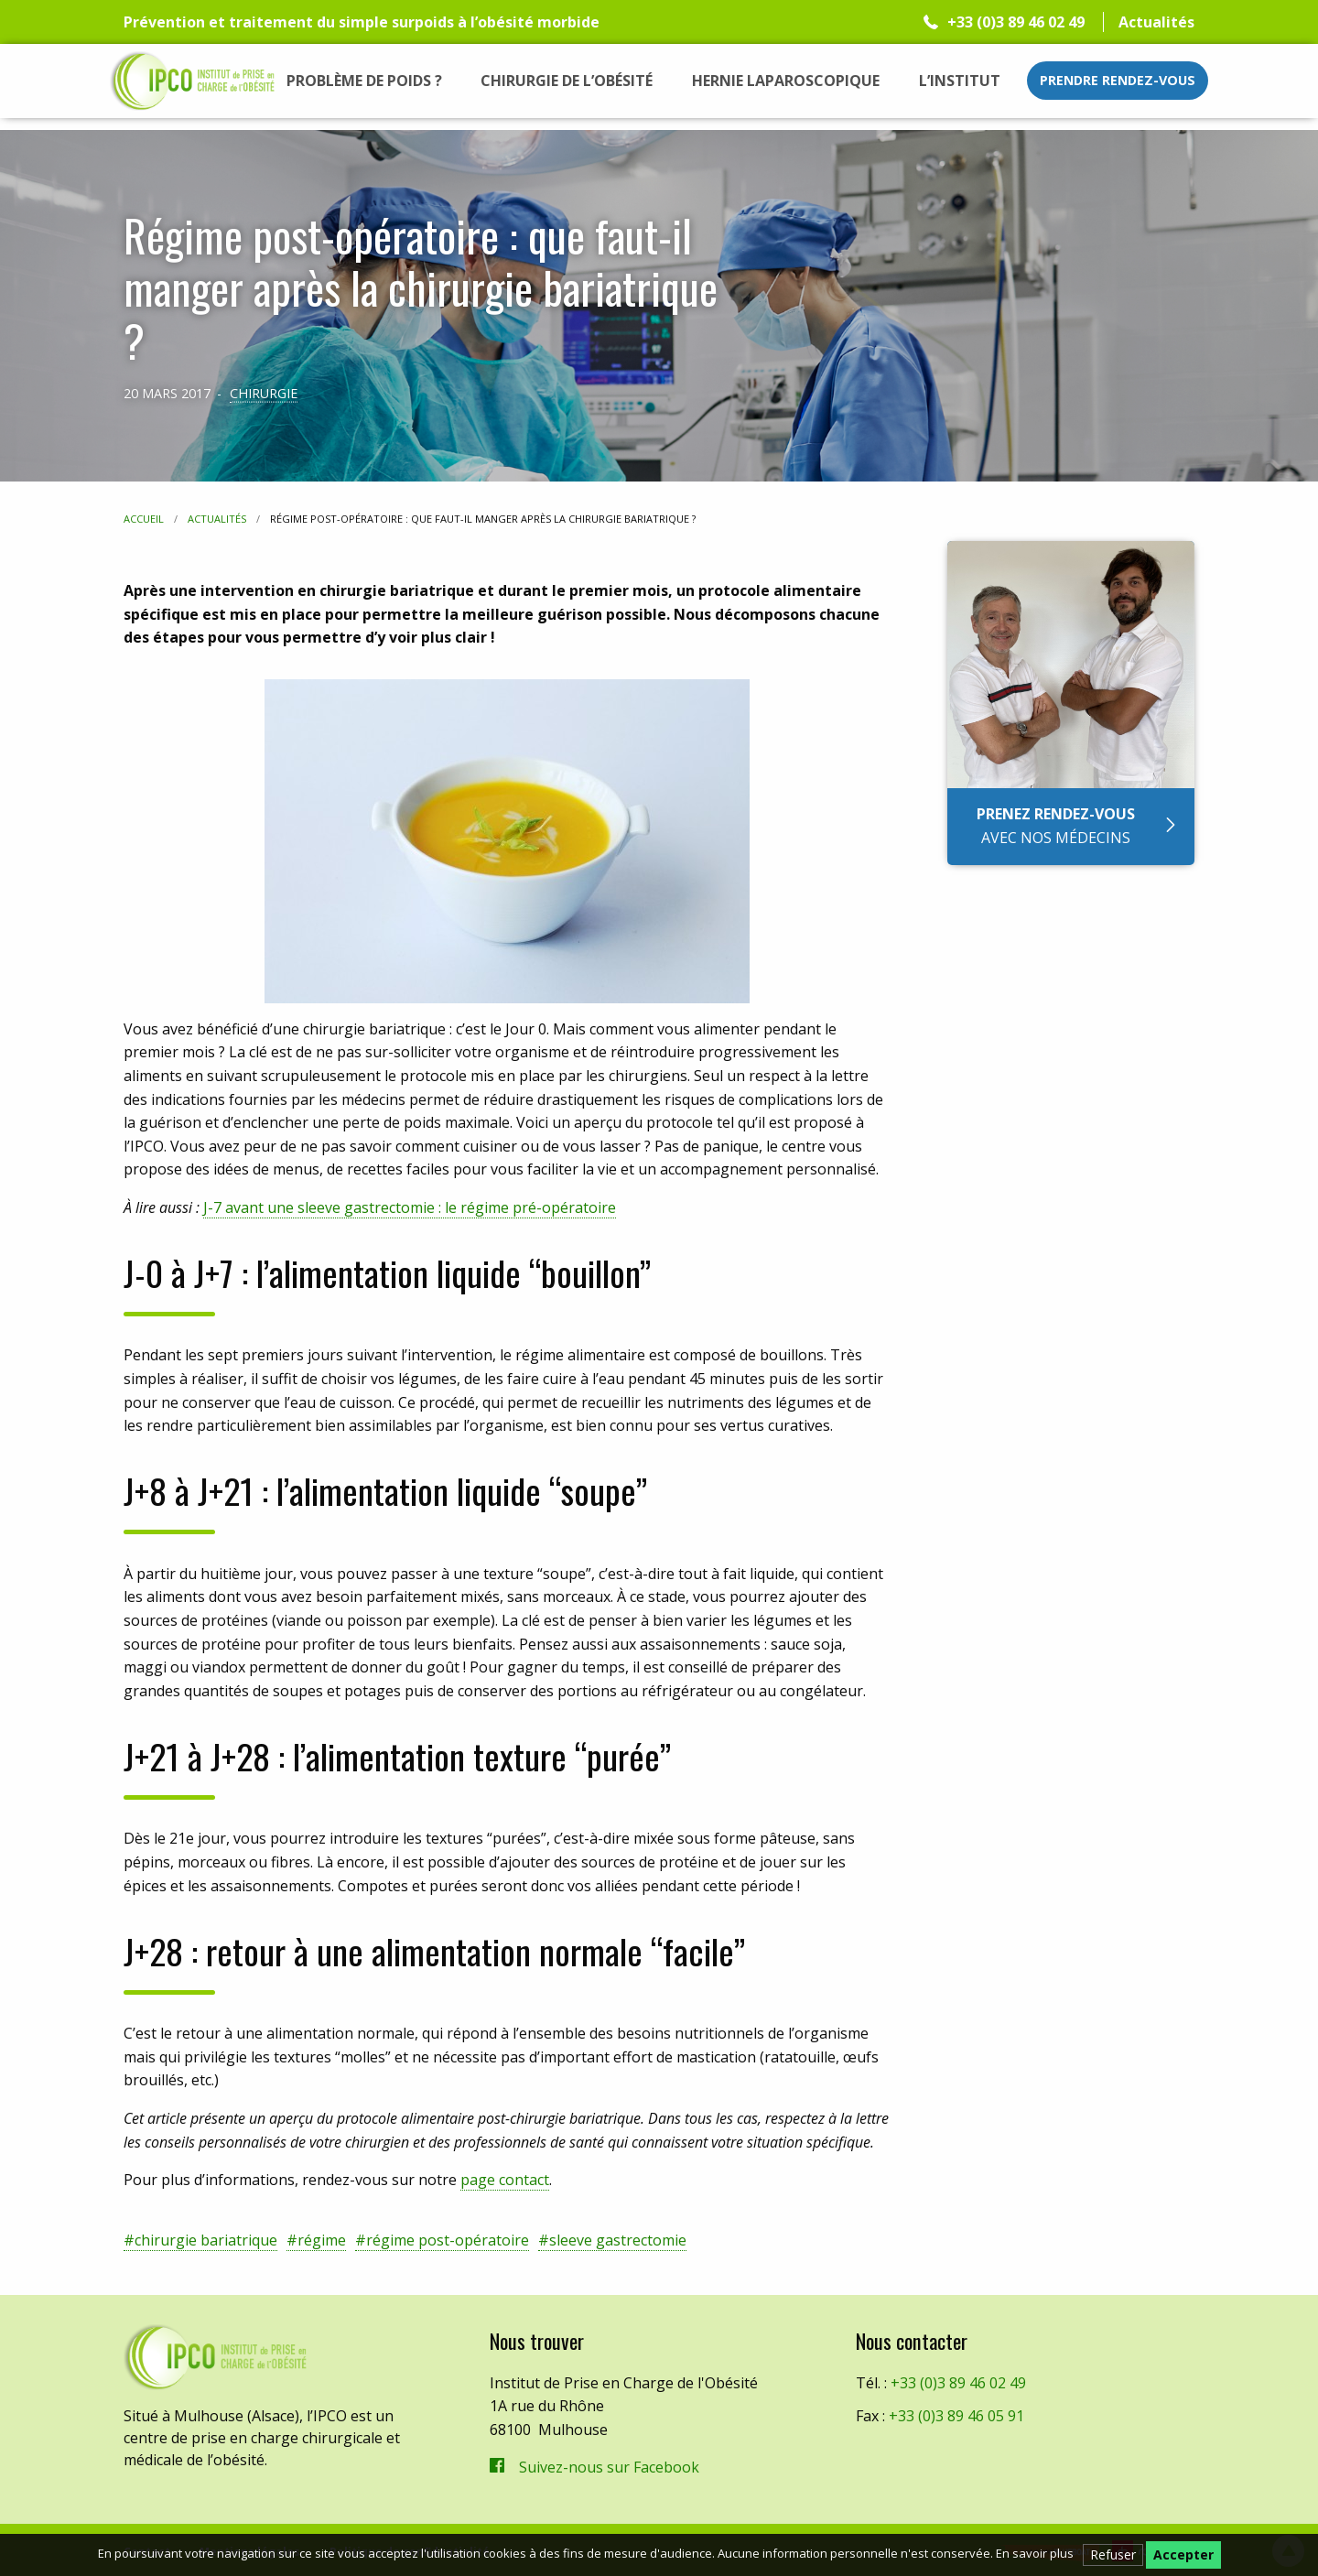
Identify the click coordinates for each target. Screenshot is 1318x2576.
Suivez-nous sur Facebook (609, 2467)
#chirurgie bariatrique (200, 2240)
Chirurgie (263, 392)
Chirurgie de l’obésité (567, 80)
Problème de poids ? (364, 80)
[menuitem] (364, 80)
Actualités (1156, 22)
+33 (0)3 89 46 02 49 (1016, 22)
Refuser (1113, 2554)
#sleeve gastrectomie (612, 2240)
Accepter (1183, 2554)
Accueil (144, 518)
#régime (316, 2240)
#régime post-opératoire (442, 2240)
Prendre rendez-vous (1117, 80)
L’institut (959, 80)
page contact (504, 2180)
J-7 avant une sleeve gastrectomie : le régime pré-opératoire (409, 1207)
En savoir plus (1035, 2553)
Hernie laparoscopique (786, 80)
